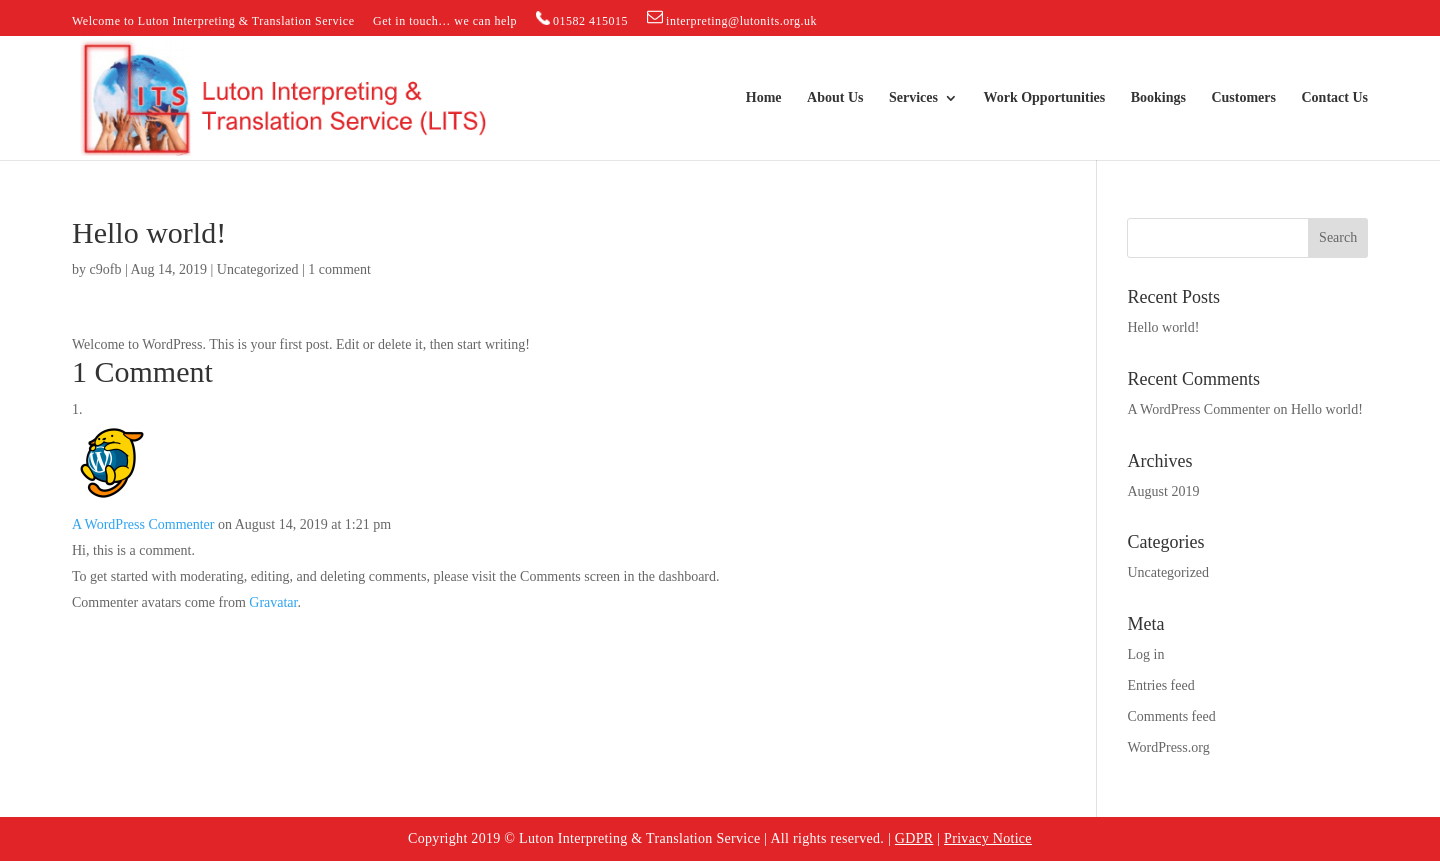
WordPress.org (1168, 747)
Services (913, 98)
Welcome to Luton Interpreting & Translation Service (213, 21)
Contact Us (1335, 98)
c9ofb (106, 269)
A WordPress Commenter (143, 524)
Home (764, 98)
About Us (835, 98)
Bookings (1158, 98)
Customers (1243, 98)
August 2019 (1163, 491)
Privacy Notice (988, 838)
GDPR (914, 838)
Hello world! (1163, 327)
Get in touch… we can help (445, 21)
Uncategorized (258, 269)
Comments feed (1171, 716)
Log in (1145, 654)
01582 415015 (582, 19)
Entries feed (1160, 685)
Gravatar (273, 602)
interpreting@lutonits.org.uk (732, 18)
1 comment (339, 269)
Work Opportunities (1044, 98)
